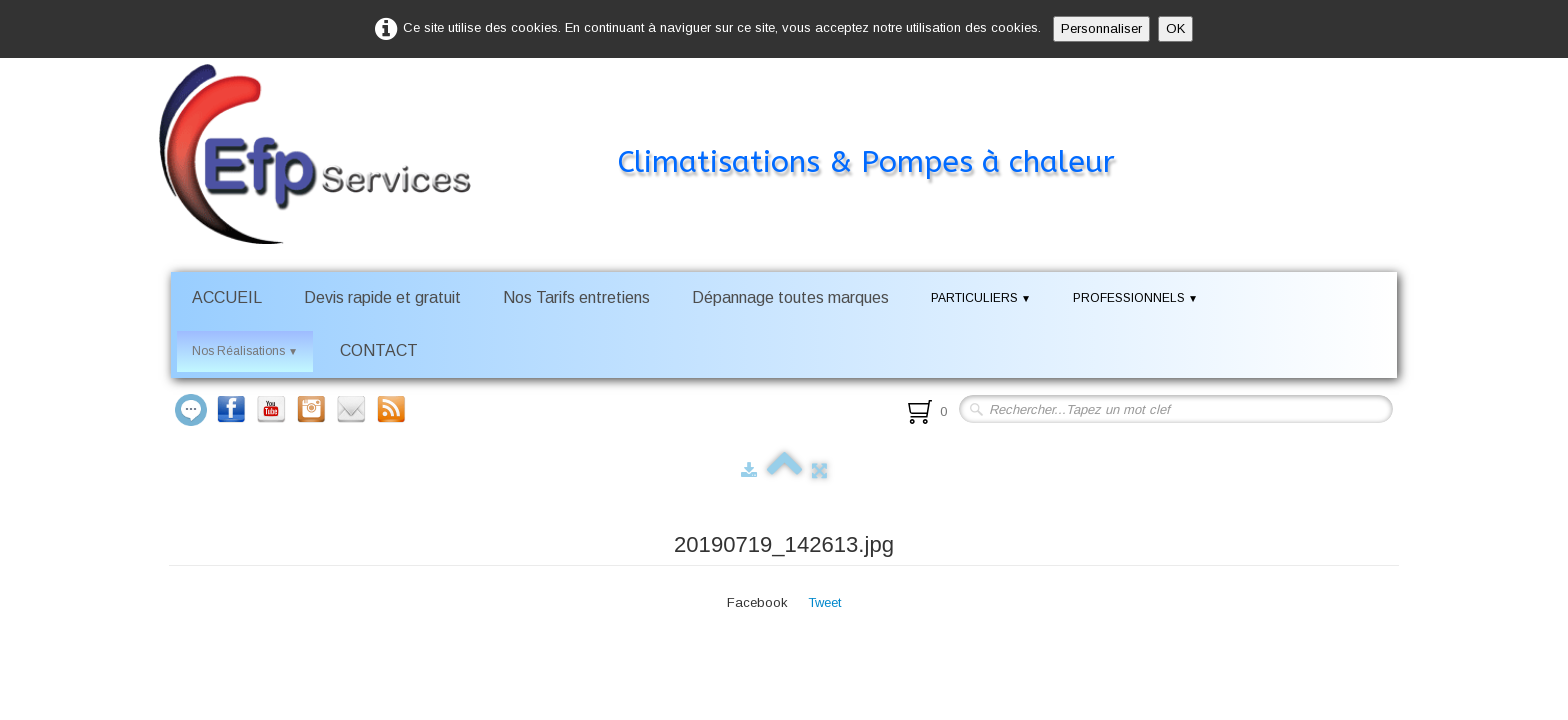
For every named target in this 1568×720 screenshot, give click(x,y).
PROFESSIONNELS (1135, 298)
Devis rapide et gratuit (382, 297)
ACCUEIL (227, 297)
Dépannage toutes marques (790, 297)
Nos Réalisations (245, 351)
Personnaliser (1101, 28)
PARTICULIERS (981, 298)
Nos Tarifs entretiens (576, 297)
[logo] (666, 124)
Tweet (824, 602)
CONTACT (379, 350)
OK (1175, 28)
